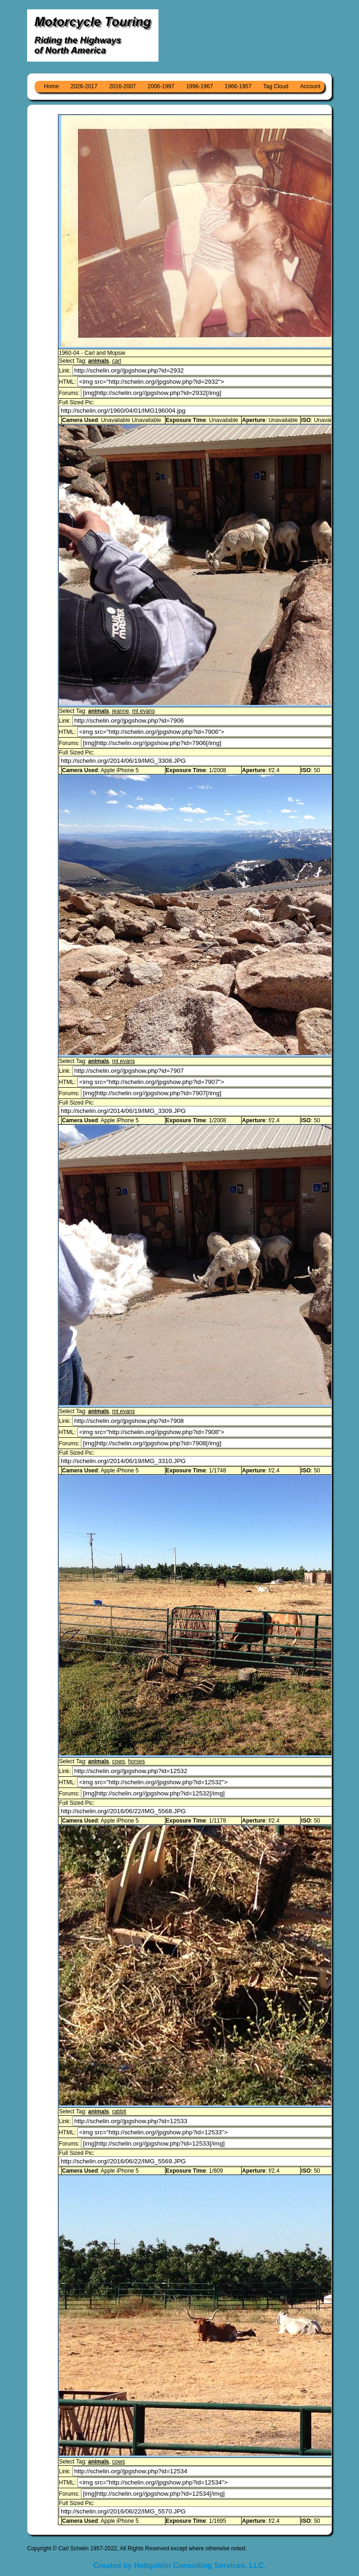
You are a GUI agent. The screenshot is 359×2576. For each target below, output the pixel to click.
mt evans (143, 711)
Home (51, 86)
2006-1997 (161, 86)
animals (98, 361)
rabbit (119, 2111)
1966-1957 (238, 86)
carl (116, 361)
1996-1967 (199, 86)
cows (118, 1761)
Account (310, 86)
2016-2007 (122, 86)
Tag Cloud (275, 86)
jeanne (120, 711)
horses (136, 1761)
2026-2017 (84, 86)
